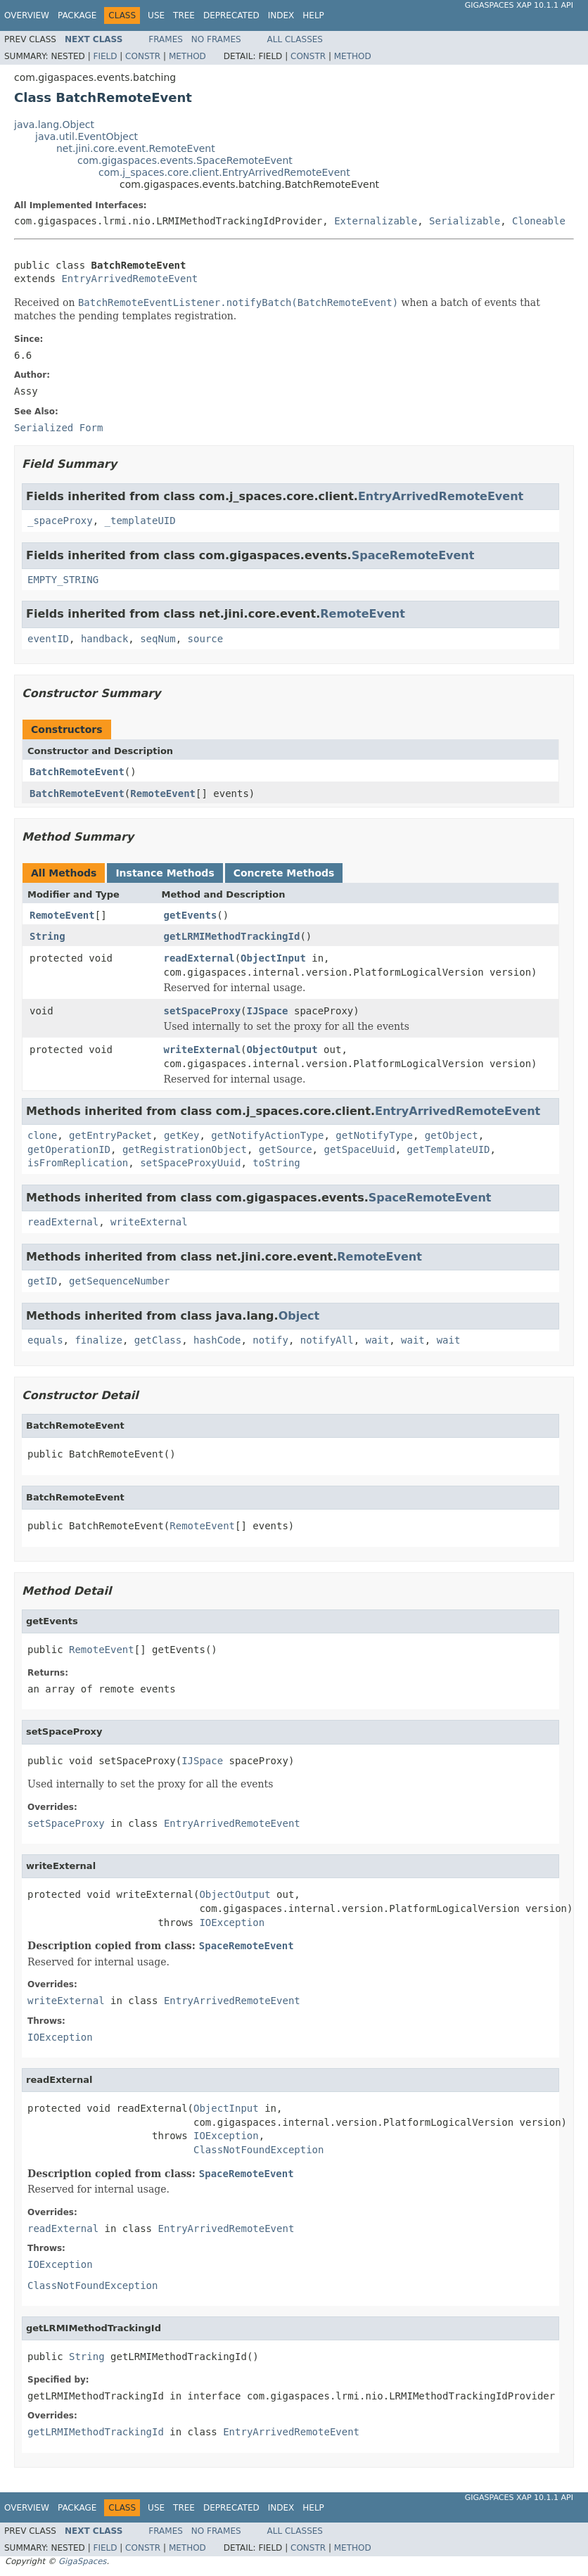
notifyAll (327, 1340)
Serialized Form (58, 427)
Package (77, 15)
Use (156, 15)
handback (104, 638)
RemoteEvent (362, 613)
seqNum (158, 638)
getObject (451, 1135)
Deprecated (231, 15)
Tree (184, 15)
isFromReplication (77, 1162)
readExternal (199, 958)
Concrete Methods (284, 873)
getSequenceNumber (119, 1281)
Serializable (464, 221)
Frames (165, 39)
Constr (142, 56)
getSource (285, 1149)
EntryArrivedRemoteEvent (129, 278)
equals (45, 1340)
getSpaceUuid (359, 1149)
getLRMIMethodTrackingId (232, 936)
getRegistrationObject (184, 1149)
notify (270, 1340)
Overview (26, 15)
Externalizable (375, 221)
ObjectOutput (282, 1049)
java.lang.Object (54, 124)
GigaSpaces (82, 2561)
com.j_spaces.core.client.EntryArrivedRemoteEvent (224, 172)
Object (299, 1315)
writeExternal (202, 1049)
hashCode (217, 1340)
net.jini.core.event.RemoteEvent (135, 148)
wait (377, 1340)
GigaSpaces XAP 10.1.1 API (519, 5)
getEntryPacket (110, 1135)
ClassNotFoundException (258, 2149)
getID (42, 1281)
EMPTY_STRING (62, 579)
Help (313, 15)
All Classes (295, 39)
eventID (48, 638)
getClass (157, 1340)
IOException (231, 1922)
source (206, 638)
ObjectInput (273, 958)
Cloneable (538, 221)
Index (281, 15)
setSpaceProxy (202, 1010)
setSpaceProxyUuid (190, 1162)
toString (276, 1162)
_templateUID (140, 520)
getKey (182, 1135)
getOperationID (68, 1149)
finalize (98, 1340)
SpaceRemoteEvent (413, 555)
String (47, 936)
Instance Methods (164, 873)
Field (105, 56)
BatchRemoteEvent (77, 771)
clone (42, 1135)
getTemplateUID (448, 1149)
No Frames (216, 39)
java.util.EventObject (86, 136)
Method (187, 56)
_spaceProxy (60, 520)
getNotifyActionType (267, 1135)
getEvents (190, 915)
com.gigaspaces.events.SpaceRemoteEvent (185, 160)
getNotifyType (374, 1135)
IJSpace (267, 1010)
